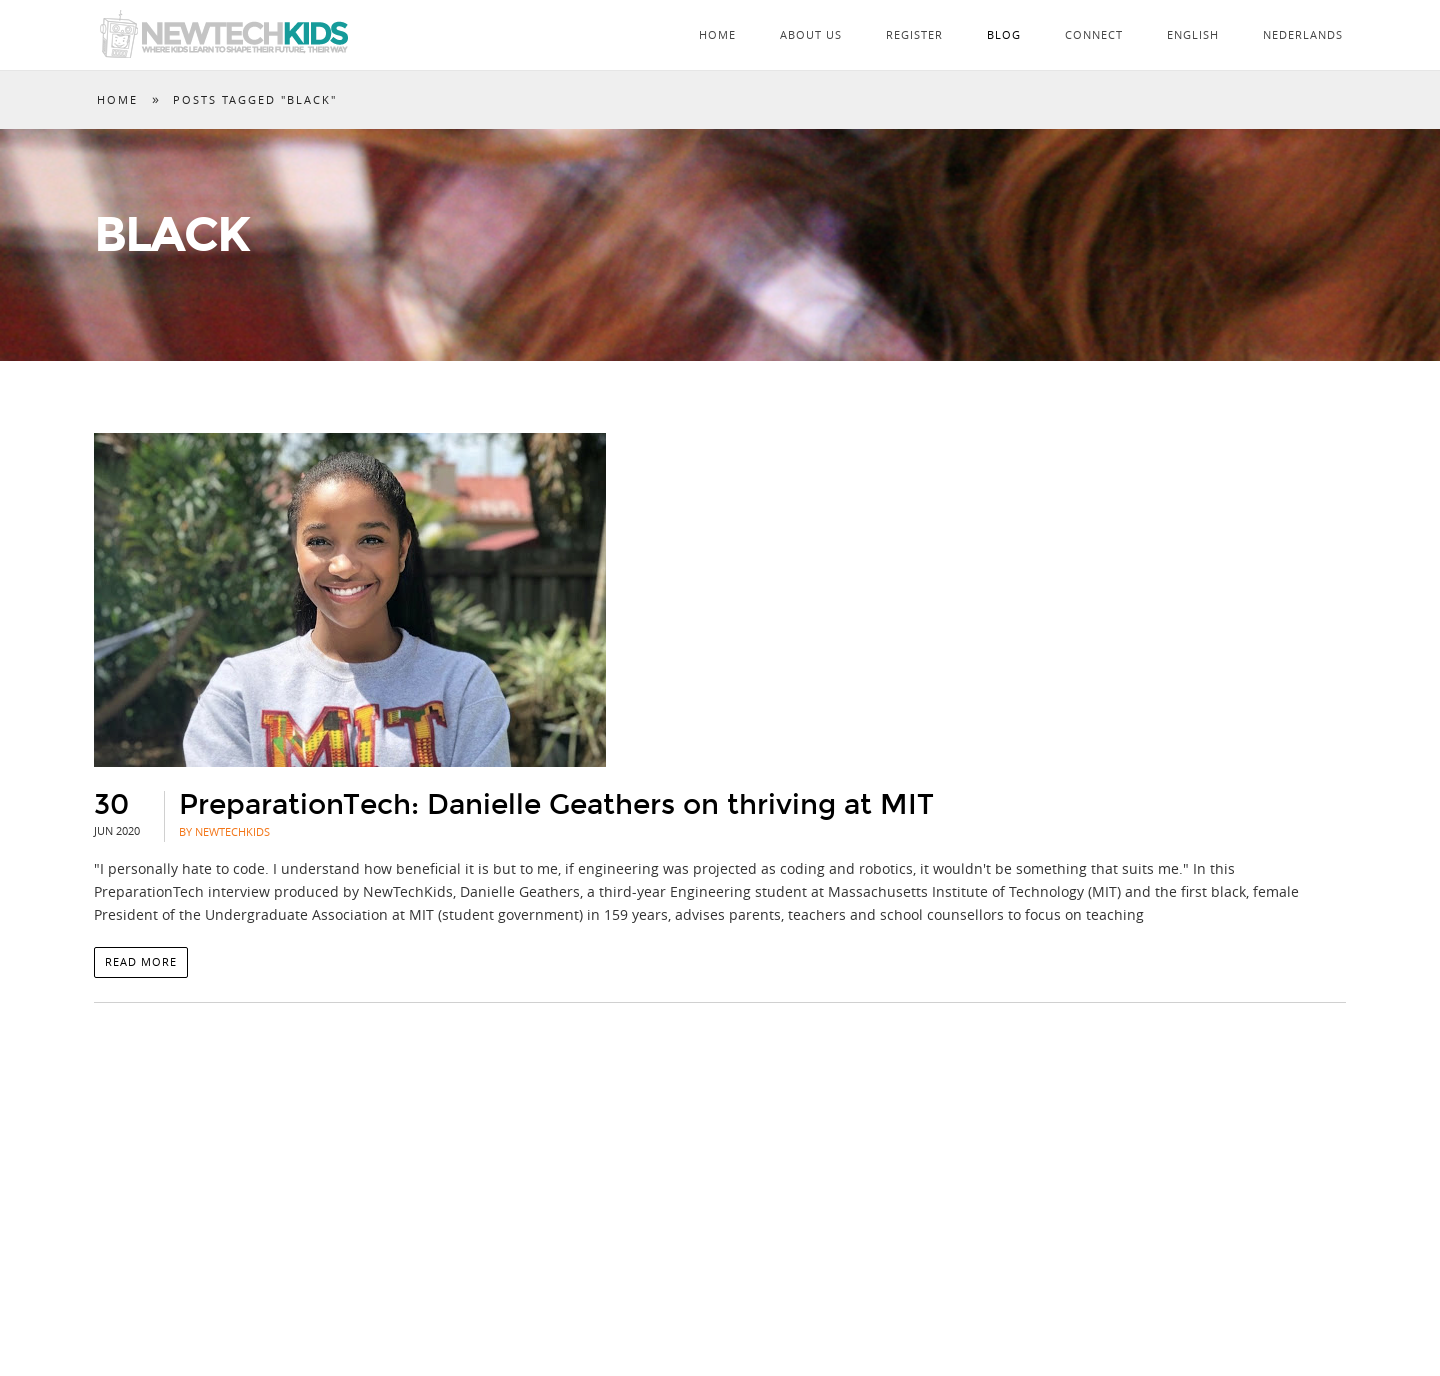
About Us (811, 34)
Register (914, 34)
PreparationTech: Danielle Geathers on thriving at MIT (556, 805)
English (1193, 34)
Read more (141, 961)
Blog (1004, 34)
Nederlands (1303, 34)
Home (717, 34)
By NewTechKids (224, 831)
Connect (1094, 34)
